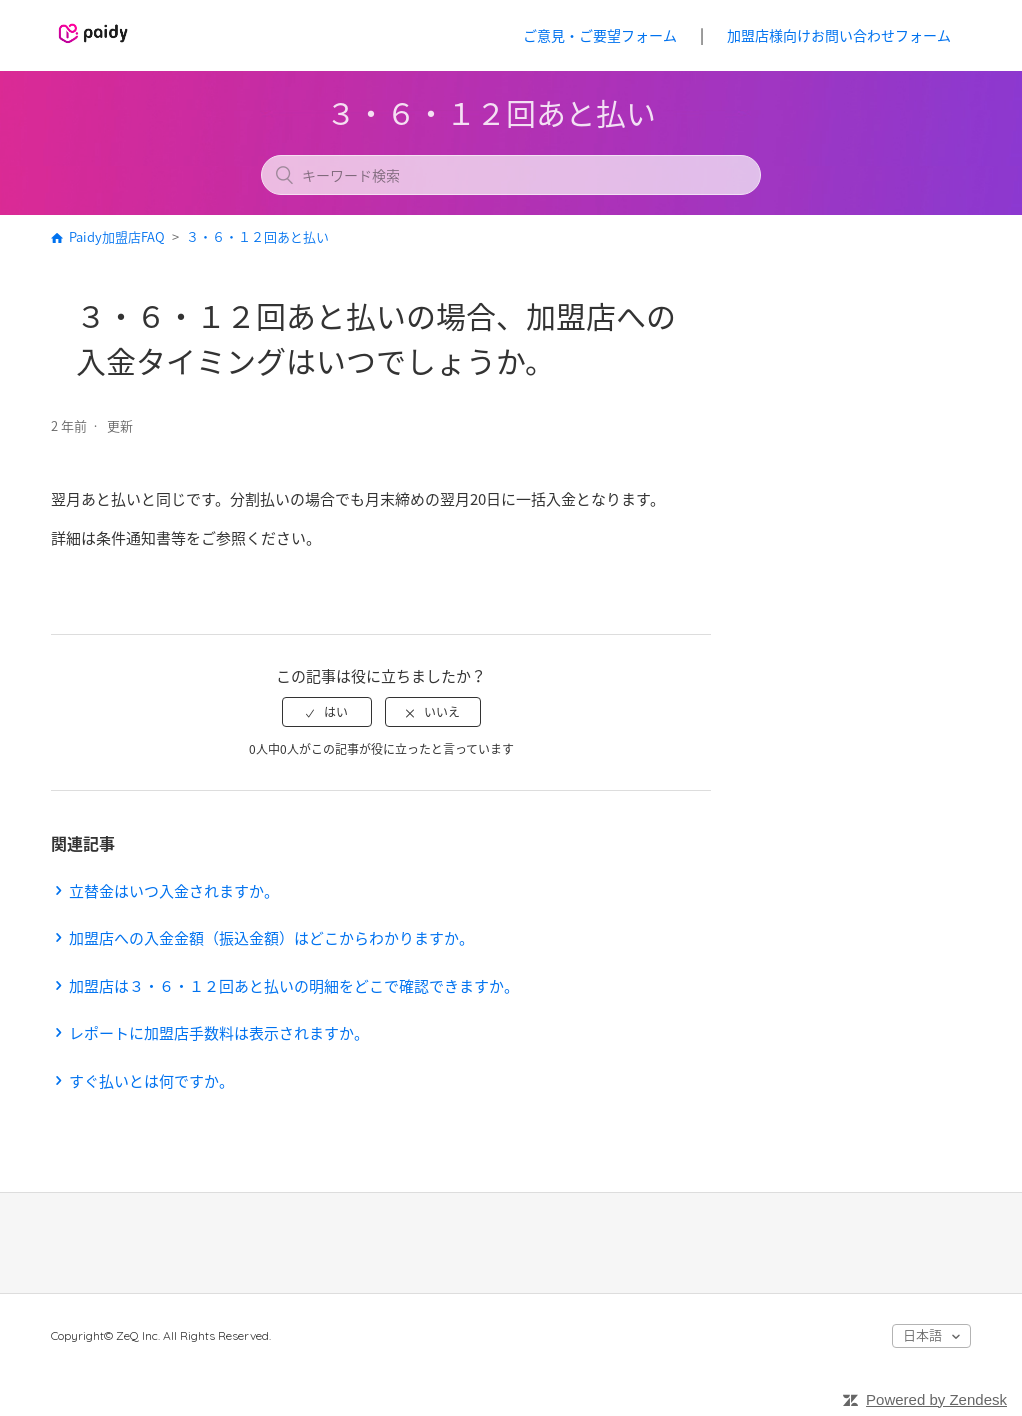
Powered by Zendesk (936, 1399)
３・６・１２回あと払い (257, 236)
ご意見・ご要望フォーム (600, 35)
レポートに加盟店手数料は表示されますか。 (219, 1033)
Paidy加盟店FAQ (117, 236)
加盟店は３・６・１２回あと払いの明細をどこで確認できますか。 (294, 986)
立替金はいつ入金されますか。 (174, 891)
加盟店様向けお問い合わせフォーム (839, 35)
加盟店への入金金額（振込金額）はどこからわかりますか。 (271, 938)
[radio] (327, 712)
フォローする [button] (654, 428)
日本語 (924, 1334)
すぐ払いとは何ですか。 (151, 1081)
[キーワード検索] (511, 175)
